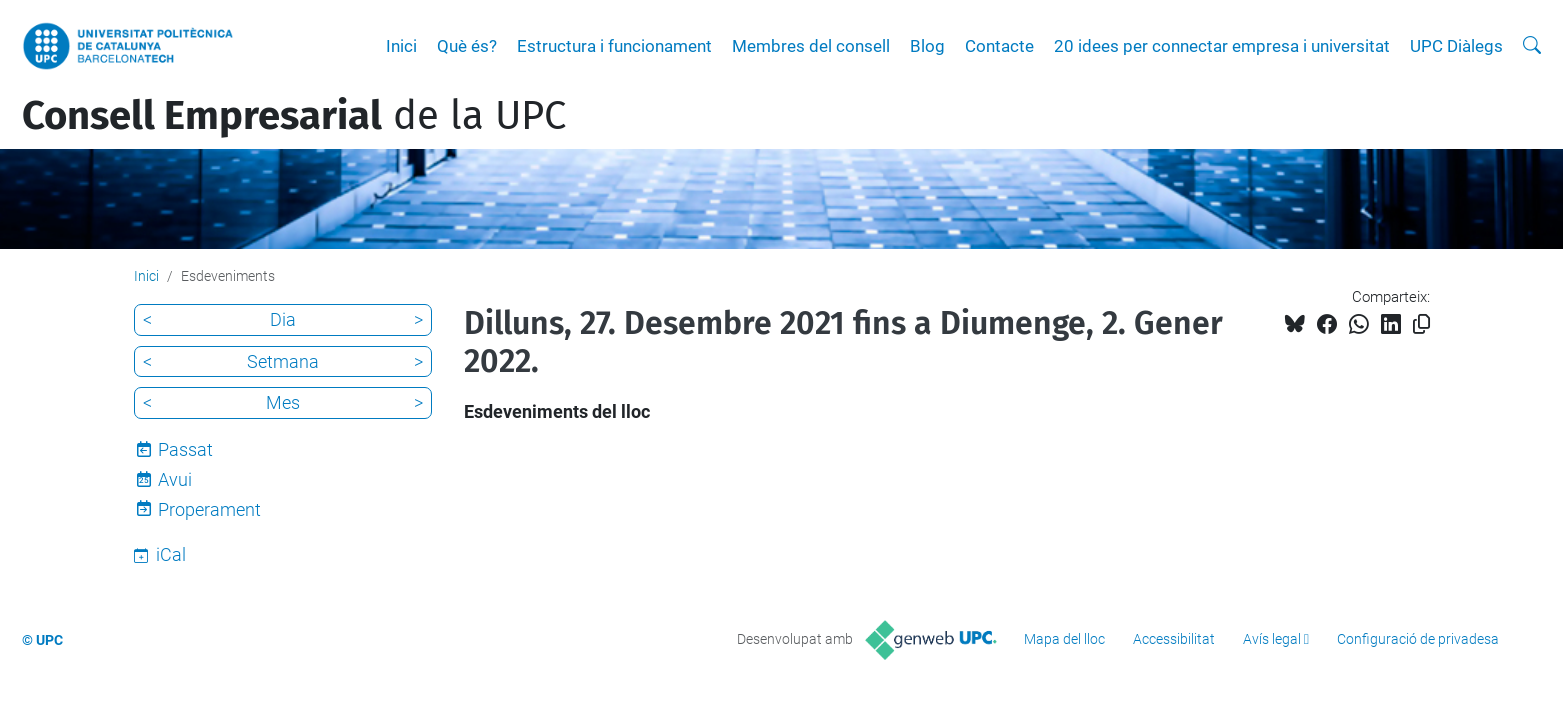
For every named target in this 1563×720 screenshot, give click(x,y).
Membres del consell (811, 46)
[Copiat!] (1421, 324)
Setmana (283, 361)
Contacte (999, 46)
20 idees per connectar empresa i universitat (1222, 46)
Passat (185, 449)
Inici (401, 46)
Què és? (467, 46)
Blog (927, 46)
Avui (175, 479)
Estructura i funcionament (614, 46)
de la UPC (294, 116)
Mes (283, 402)
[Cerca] (1532, 46)
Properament (209, 509)
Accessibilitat (1174, 639)
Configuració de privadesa (1418, 639)
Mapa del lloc (1064, 639)
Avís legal (1272, 639)
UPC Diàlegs (1456, 46)
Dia (283, 319)
